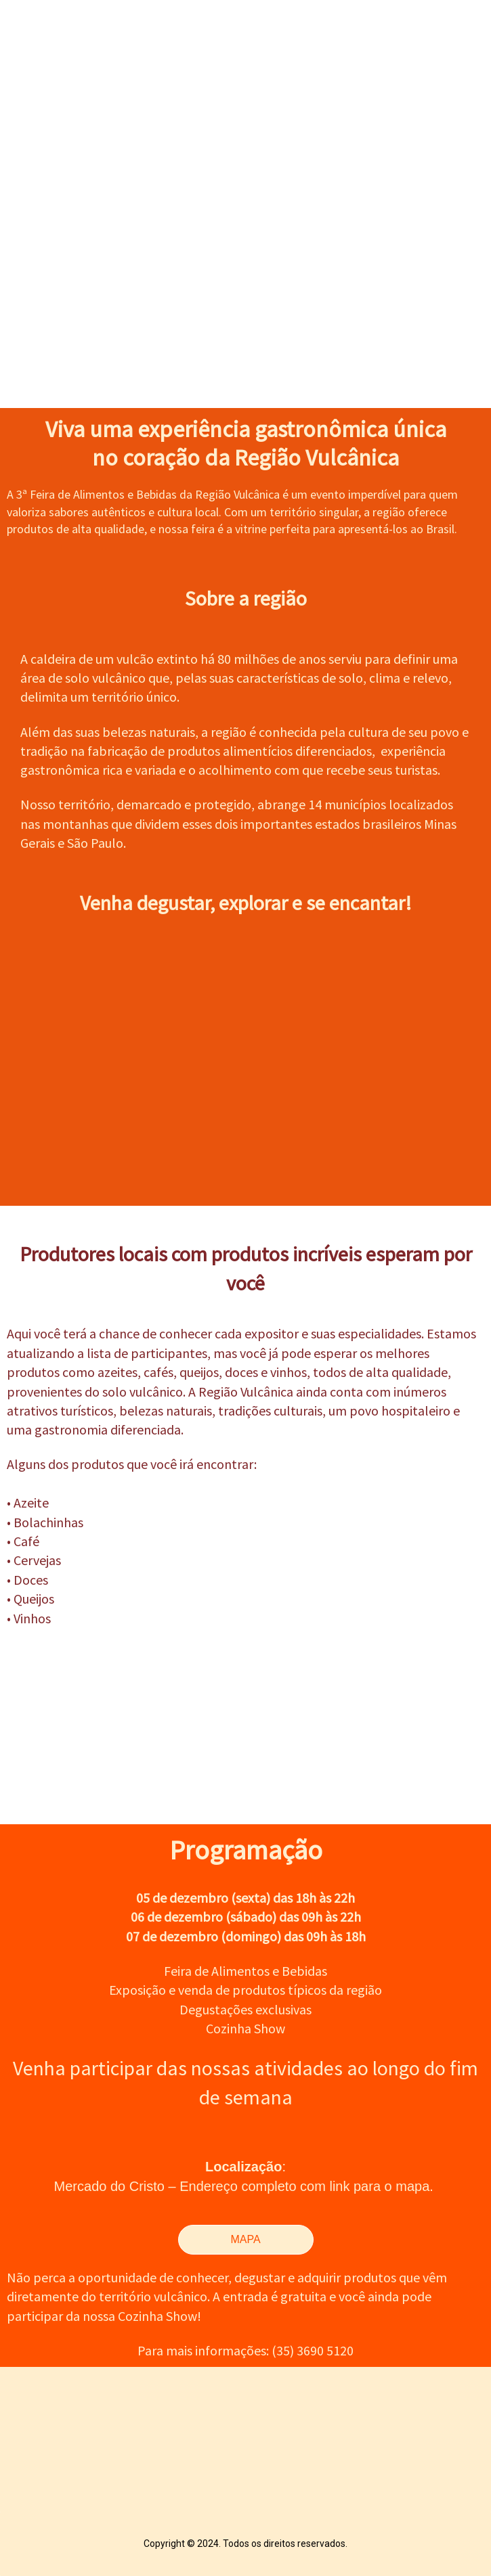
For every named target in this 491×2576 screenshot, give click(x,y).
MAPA (245, 2239)
